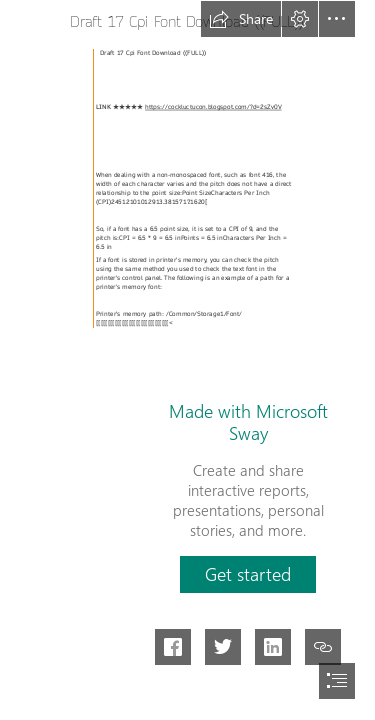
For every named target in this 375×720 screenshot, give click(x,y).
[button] (241, 19)
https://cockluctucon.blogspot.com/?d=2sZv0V (213, 107)
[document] (187, 360)
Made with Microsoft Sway (248, 422)
